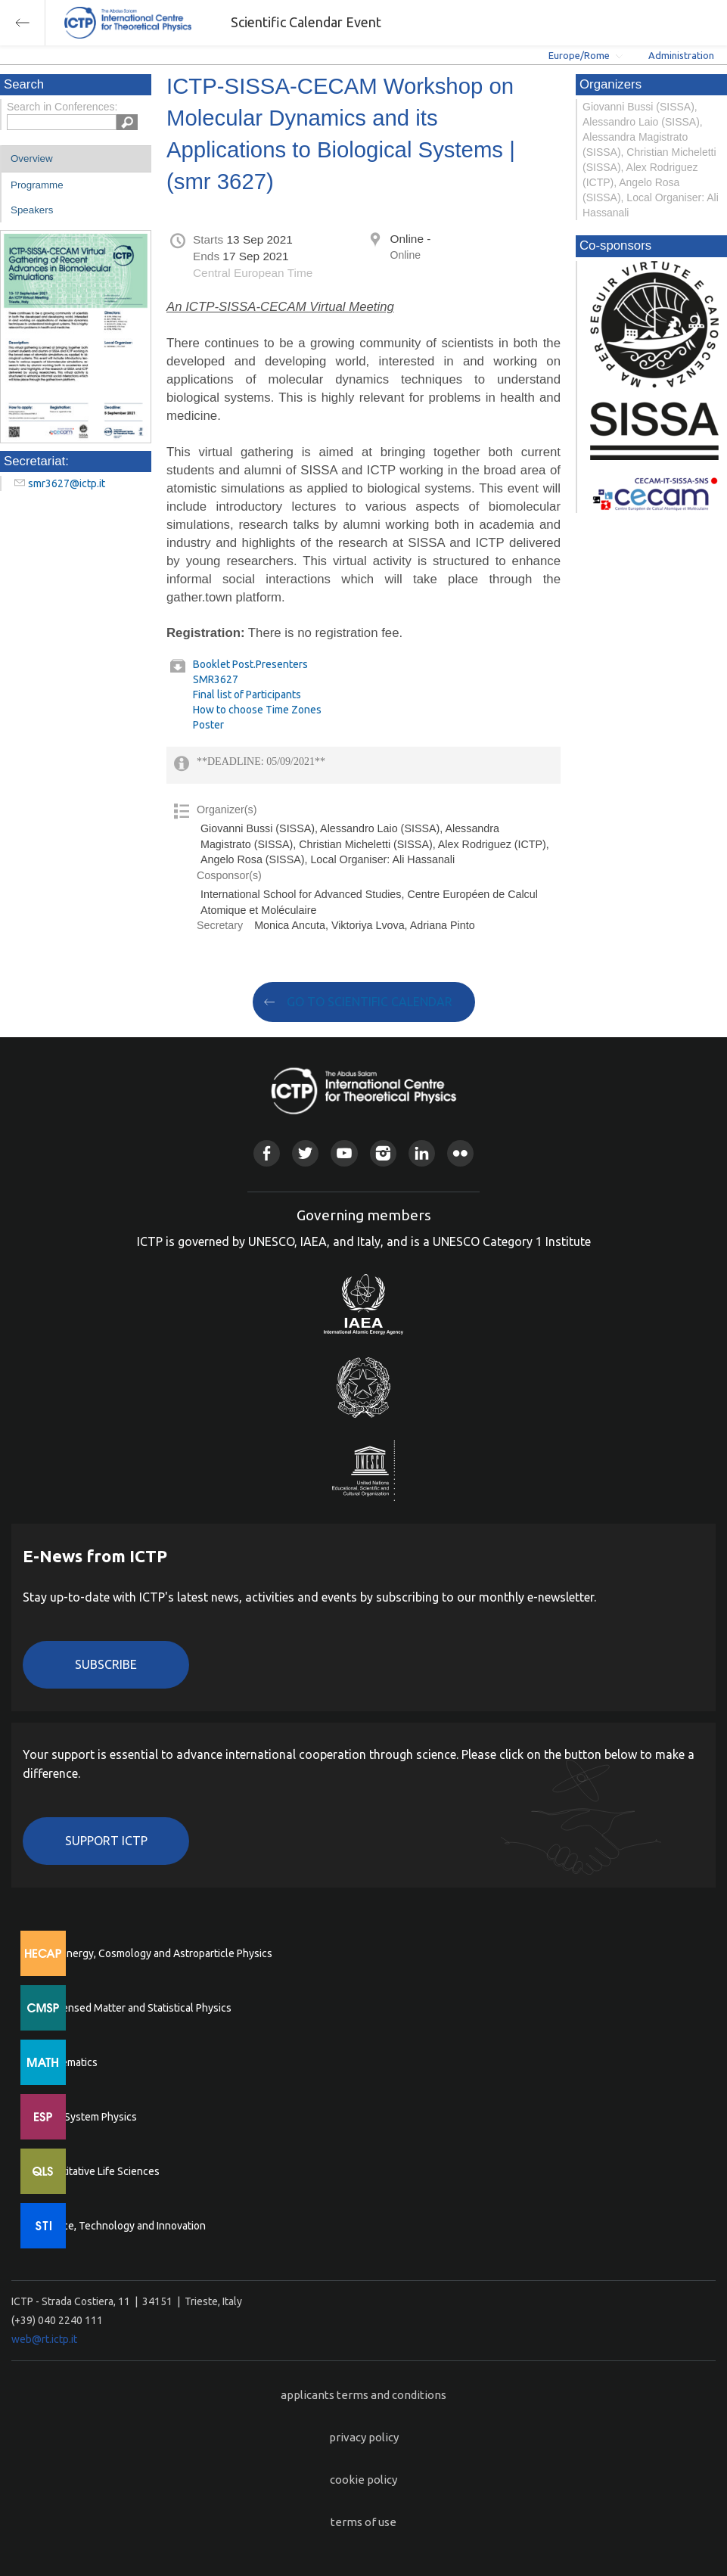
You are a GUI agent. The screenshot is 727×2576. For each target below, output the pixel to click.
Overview (32, 158)
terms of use (363, 2521)
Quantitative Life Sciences (98, 2171)
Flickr (460, 1153)
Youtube (344, 1153)
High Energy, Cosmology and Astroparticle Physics (154, 1953)
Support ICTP (106, 1840)
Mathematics (67, 2062)
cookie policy (363, 2479)
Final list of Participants (247, 694)
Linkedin (422, 1153)
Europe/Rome (579, 55)
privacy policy (364, 2437)
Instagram (383, 1153)
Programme (37, 185)
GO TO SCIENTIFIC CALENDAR (369, 1001)
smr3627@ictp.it (66, 483)
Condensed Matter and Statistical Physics (134, 2008)
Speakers (32, 210)
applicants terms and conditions (363, 2394)
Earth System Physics (87, 2117)
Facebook (266, 1153)
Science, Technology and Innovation (121, 2226)
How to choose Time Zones (257, 710)
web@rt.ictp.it (44, 2339)
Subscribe (106, 1664)
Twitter (305, 1153)
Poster (208, 725)
